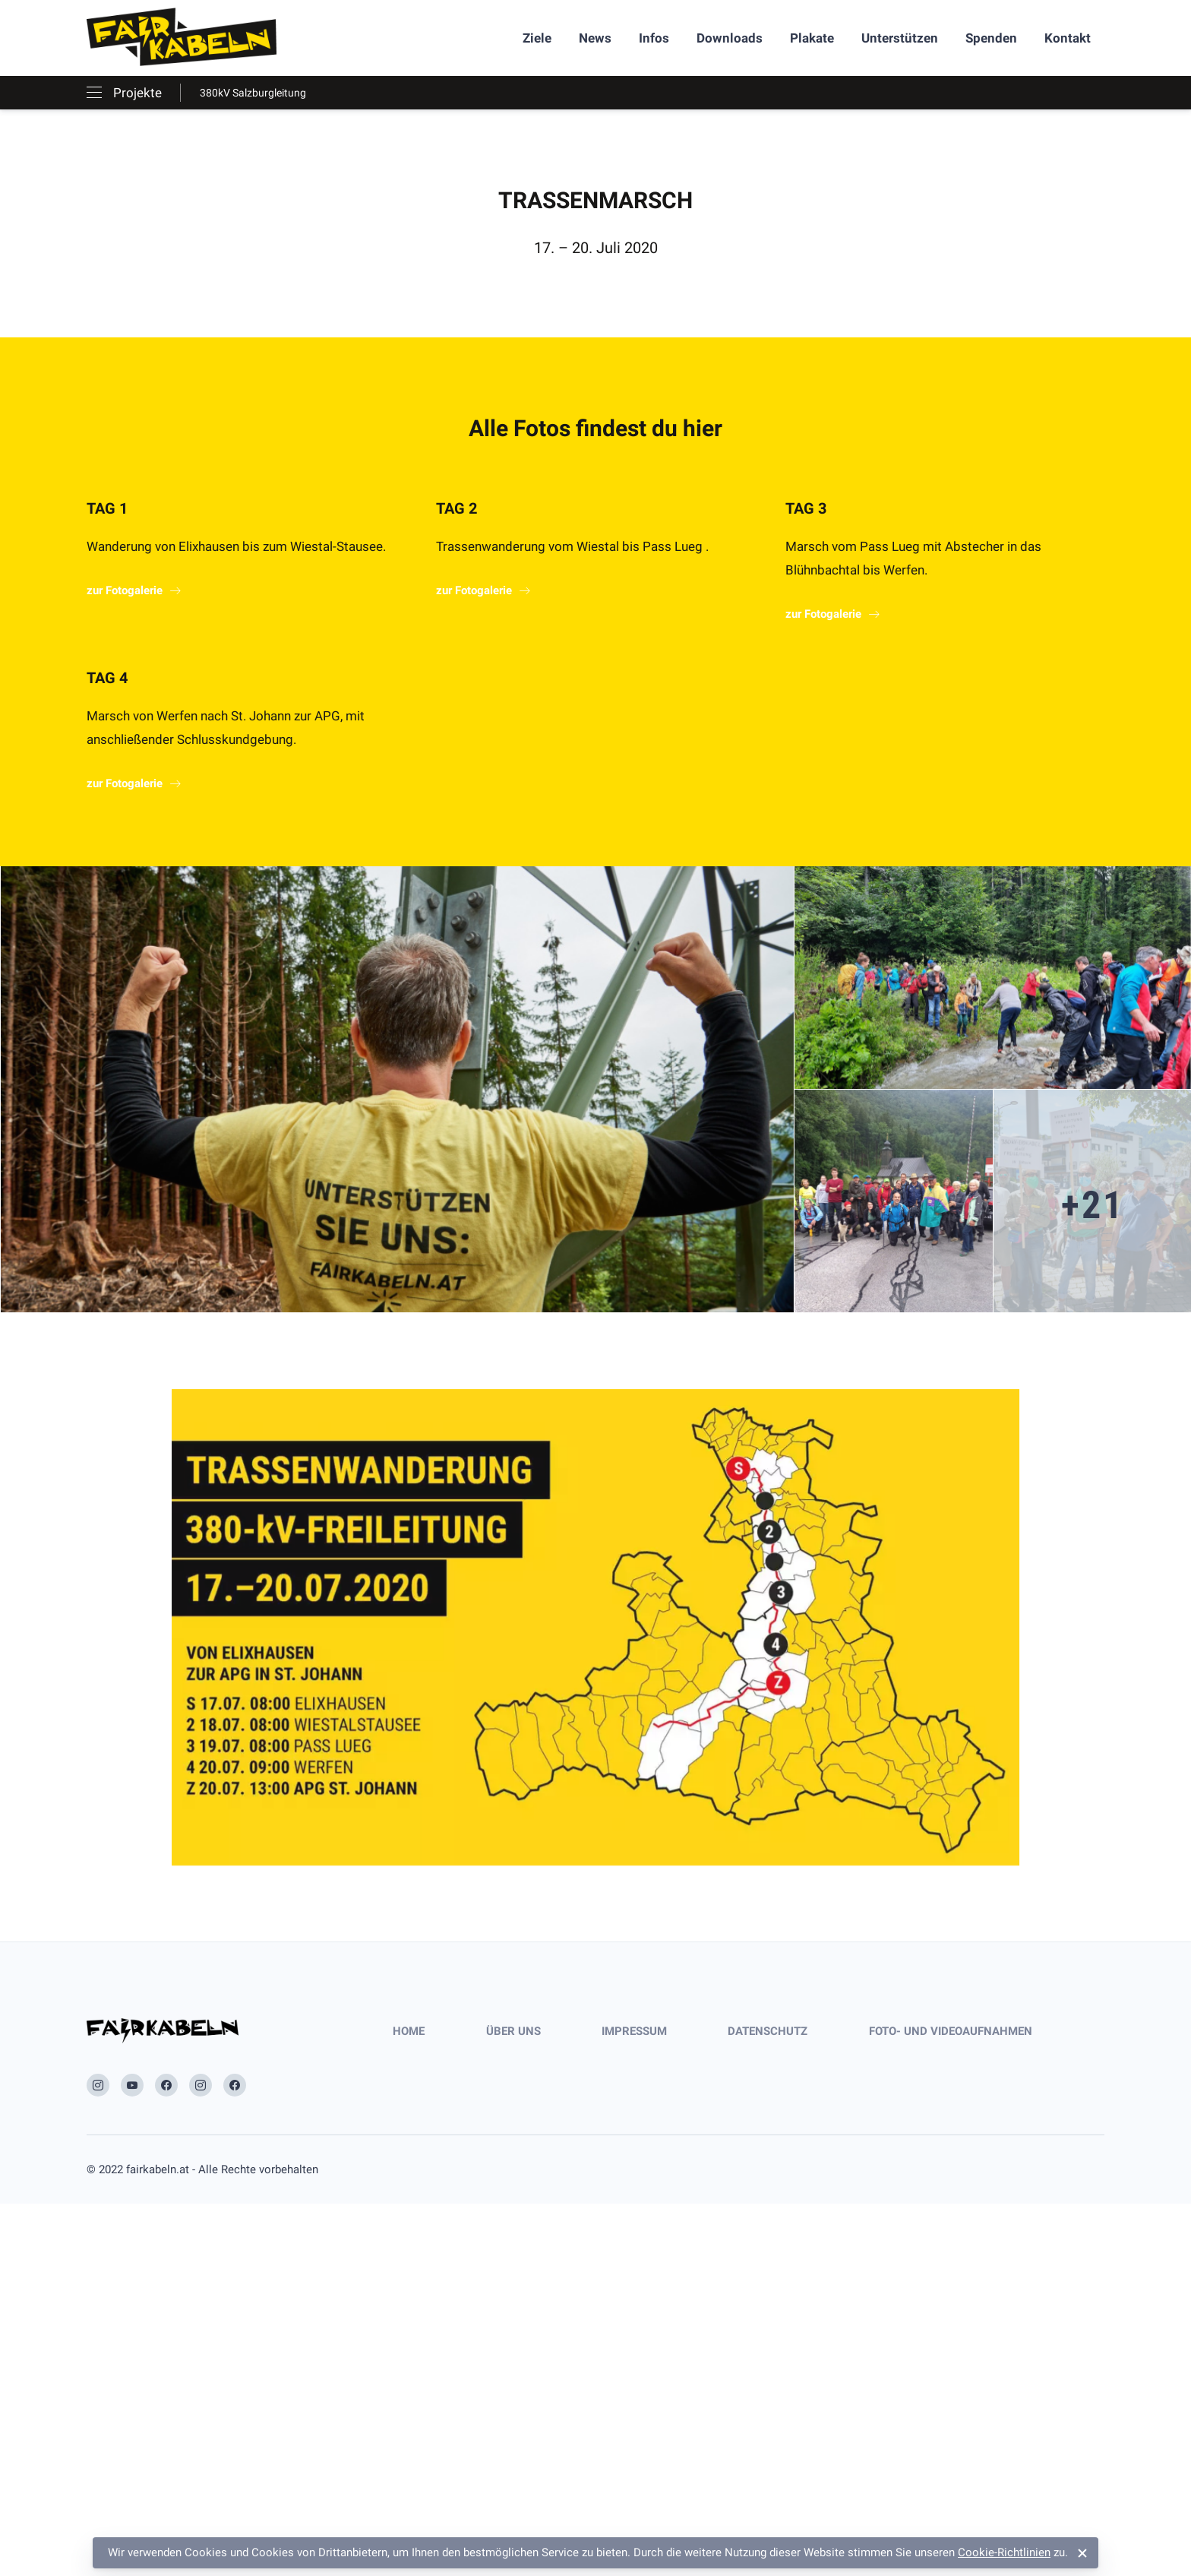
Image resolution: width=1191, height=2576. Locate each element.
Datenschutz (767, 2031)
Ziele (537, 38)
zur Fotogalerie (125, 590)
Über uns (513, 2031)
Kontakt (1067, 38)
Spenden (991, 38)
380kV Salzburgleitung (253, 93)
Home (409, 2031)
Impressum (634, 2031)
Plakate (812, 38)
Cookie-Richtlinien (1004, 2552)
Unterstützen (899, 38)
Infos (654, 38)
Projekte (137, 92)
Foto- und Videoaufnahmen (950, 2031)
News (595, 38)
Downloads (730, 38)
